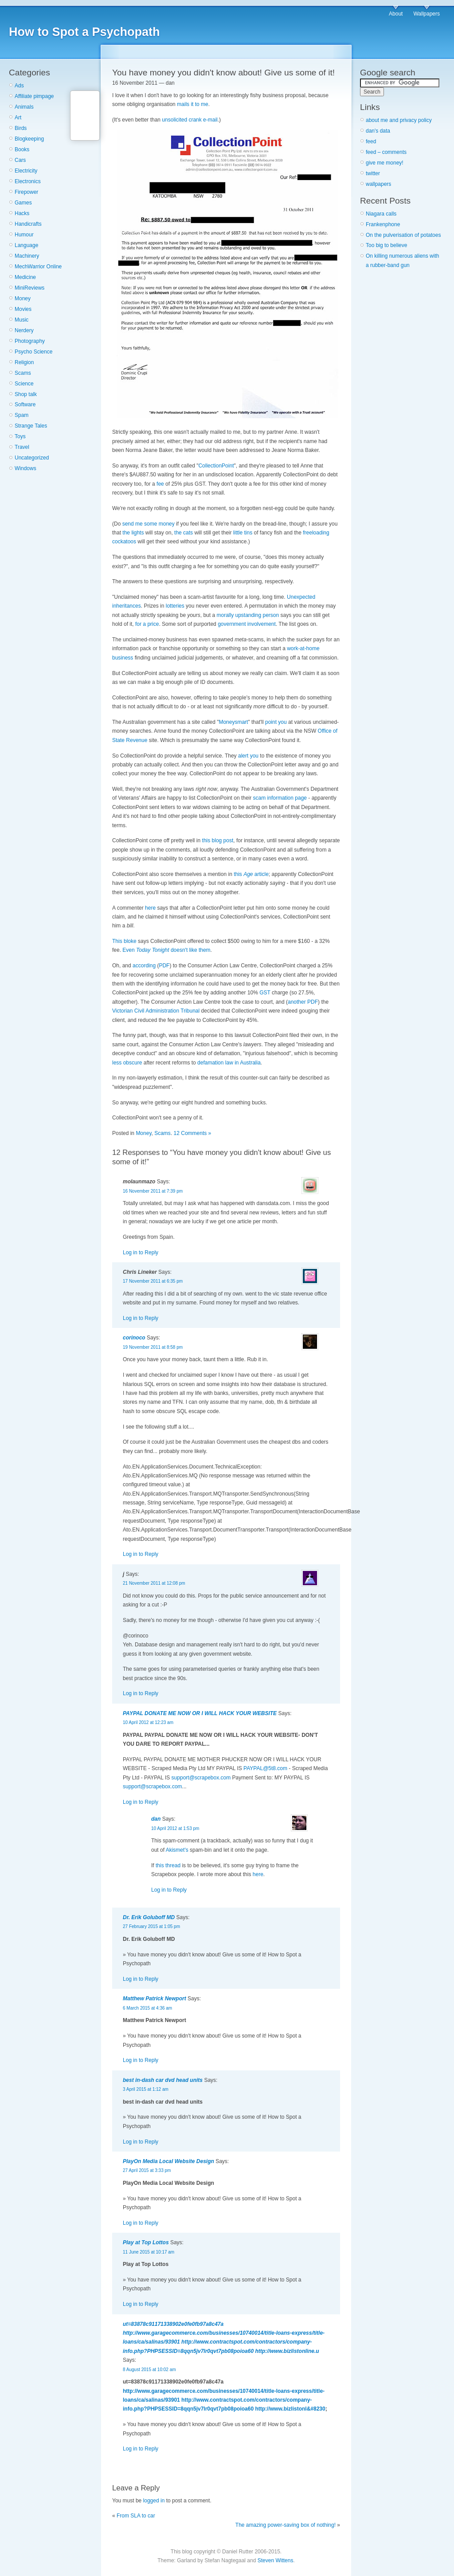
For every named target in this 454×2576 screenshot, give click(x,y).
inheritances (126, 606)
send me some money (148, 524)
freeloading (316, 533)
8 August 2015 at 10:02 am (149, 2369)
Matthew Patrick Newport (154, 1998)
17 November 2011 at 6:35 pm (153, 1281)
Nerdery (24, 330)
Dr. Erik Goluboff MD (149, 1917)
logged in (154, 2500)
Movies (23, 309)
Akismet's (177, 1850)
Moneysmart (233, 722)
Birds (21, 128)
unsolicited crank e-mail (189, 120)
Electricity (26, 171)
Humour (24, 235)
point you (276, 722)
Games (23, 203)
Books (22, 149)
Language (26, 245)
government (232, 624)
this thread (168, 1865)
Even (145, 950)
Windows (25, 468)
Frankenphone (383, 224)
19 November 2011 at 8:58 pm (153, 1347)
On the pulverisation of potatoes (403, 235)
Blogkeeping (29, 139)
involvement (261, 624)
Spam (21, 415)
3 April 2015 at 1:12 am (145, 2089)
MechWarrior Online (38, 266)
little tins (242, 533)
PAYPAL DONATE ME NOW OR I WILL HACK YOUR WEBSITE (200, 1713)
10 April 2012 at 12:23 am (148, 1722)
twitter (373, 173)
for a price (147, 624)
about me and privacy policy (399, 120)
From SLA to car (136, 2516)
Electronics (28, 181)
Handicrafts (28, 224)
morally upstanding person (247, 615)
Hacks (22, 213)
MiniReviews (29, 288)
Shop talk (26, 394)
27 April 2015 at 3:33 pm (147, 2170)
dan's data (378, 131)
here (150, 908)
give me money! (384, 163)
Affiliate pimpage (34, 96)
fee (160, 484)
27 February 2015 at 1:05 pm (151, 1926)
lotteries (175, 606)
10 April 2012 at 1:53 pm (175, 1828)
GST (264, 993)
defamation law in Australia (229, 1063)
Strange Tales (31, 426)
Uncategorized (32, 458)
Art (18, 117)
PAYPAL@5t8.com (265, 1768)
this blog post (218, 840)
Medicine (25, 277)
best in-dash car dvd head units (163, 2080)
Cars (20, 160)
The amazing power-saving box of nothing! (285, 2525)
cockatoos (124, 541)
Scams (23, 373)
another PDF (303, 1002)
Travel (22, 447)
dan (155, 1819)
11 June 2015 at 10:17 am (148, 2252)
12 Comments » (192, 1133)
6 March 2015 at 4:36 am (147, 2008)
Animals (24, 107)
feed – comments (386, 152)
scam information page (280, 798)
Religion (24, 362)
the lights (133, 533)
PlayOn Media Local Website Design (168, 2161)
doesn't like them (191, 950)
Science (24, 384)
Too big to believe (386, 245)
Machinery (27, 256)
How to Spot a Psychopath (84, 32)
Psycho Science (33, 352)
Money (23, 298)
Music (21, 320)
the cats (183, 533)
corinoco (134, 1338)
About (396, 14)
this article (251, 874)
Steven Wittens (276, 2560)
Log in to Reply (140, 1252)
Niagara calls (381, 214)
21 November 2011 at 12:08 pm (154, 1583)
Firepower (26, 192)
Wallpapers (426, 14)
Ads (19, 85)
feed (371, 141)
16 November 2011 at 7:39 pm (153, 1191)
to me (201, 104)
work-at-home (303, 648)
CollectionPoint (216, 466)
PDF (164, 965)
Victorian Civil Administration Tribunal (156, 1011)
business (122, 658)
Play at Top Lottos (146, 2242)
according (144, 965)
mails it (185, 104)
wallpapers (378, 184)
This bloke (124, 941)
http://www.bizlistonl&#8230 (290, 2409)
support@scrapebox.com (201, 1778)
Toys (20, 436)
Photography (30, 341)
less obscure (127, 1063)
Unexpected (301, 597)
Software (25, 404)
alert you (248, 756)
